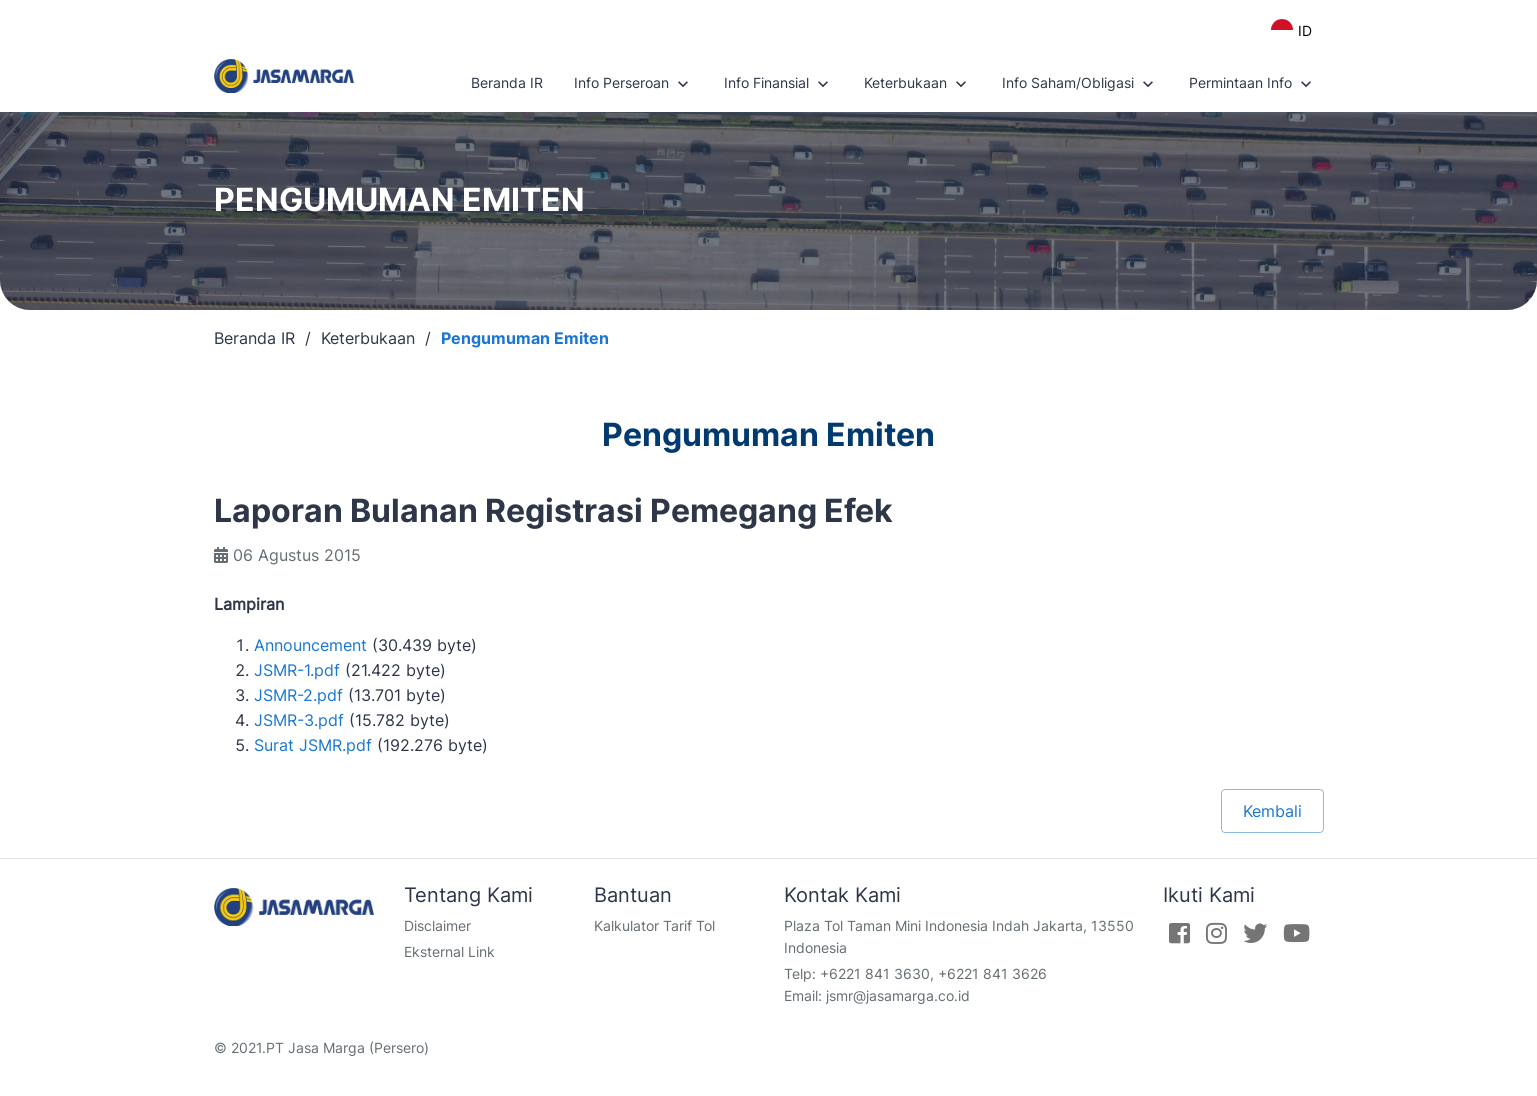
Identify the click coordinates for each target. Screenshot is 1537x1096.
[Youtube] (1296, 933)
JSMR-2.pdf (298, 695)
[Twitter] (1255, 933)
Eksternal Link (449, 951)
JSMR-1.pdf (297, 670)
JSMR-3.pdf (299, 720)
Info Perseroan (633, 84)
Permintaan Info (1252, 84)
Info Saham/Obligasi (1080, 84)
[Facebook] (1179, 933)
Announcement (310, 645)
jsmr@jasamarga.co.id (898, 995)
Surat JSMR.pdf (313, 745)
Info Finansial (778, 84)
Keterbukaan (917, 84)
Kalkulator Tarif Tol (654, 925)
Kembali (1272, 811)
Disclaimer (437, 925)
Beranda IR (507, 82)
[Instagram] (1216, 933)
